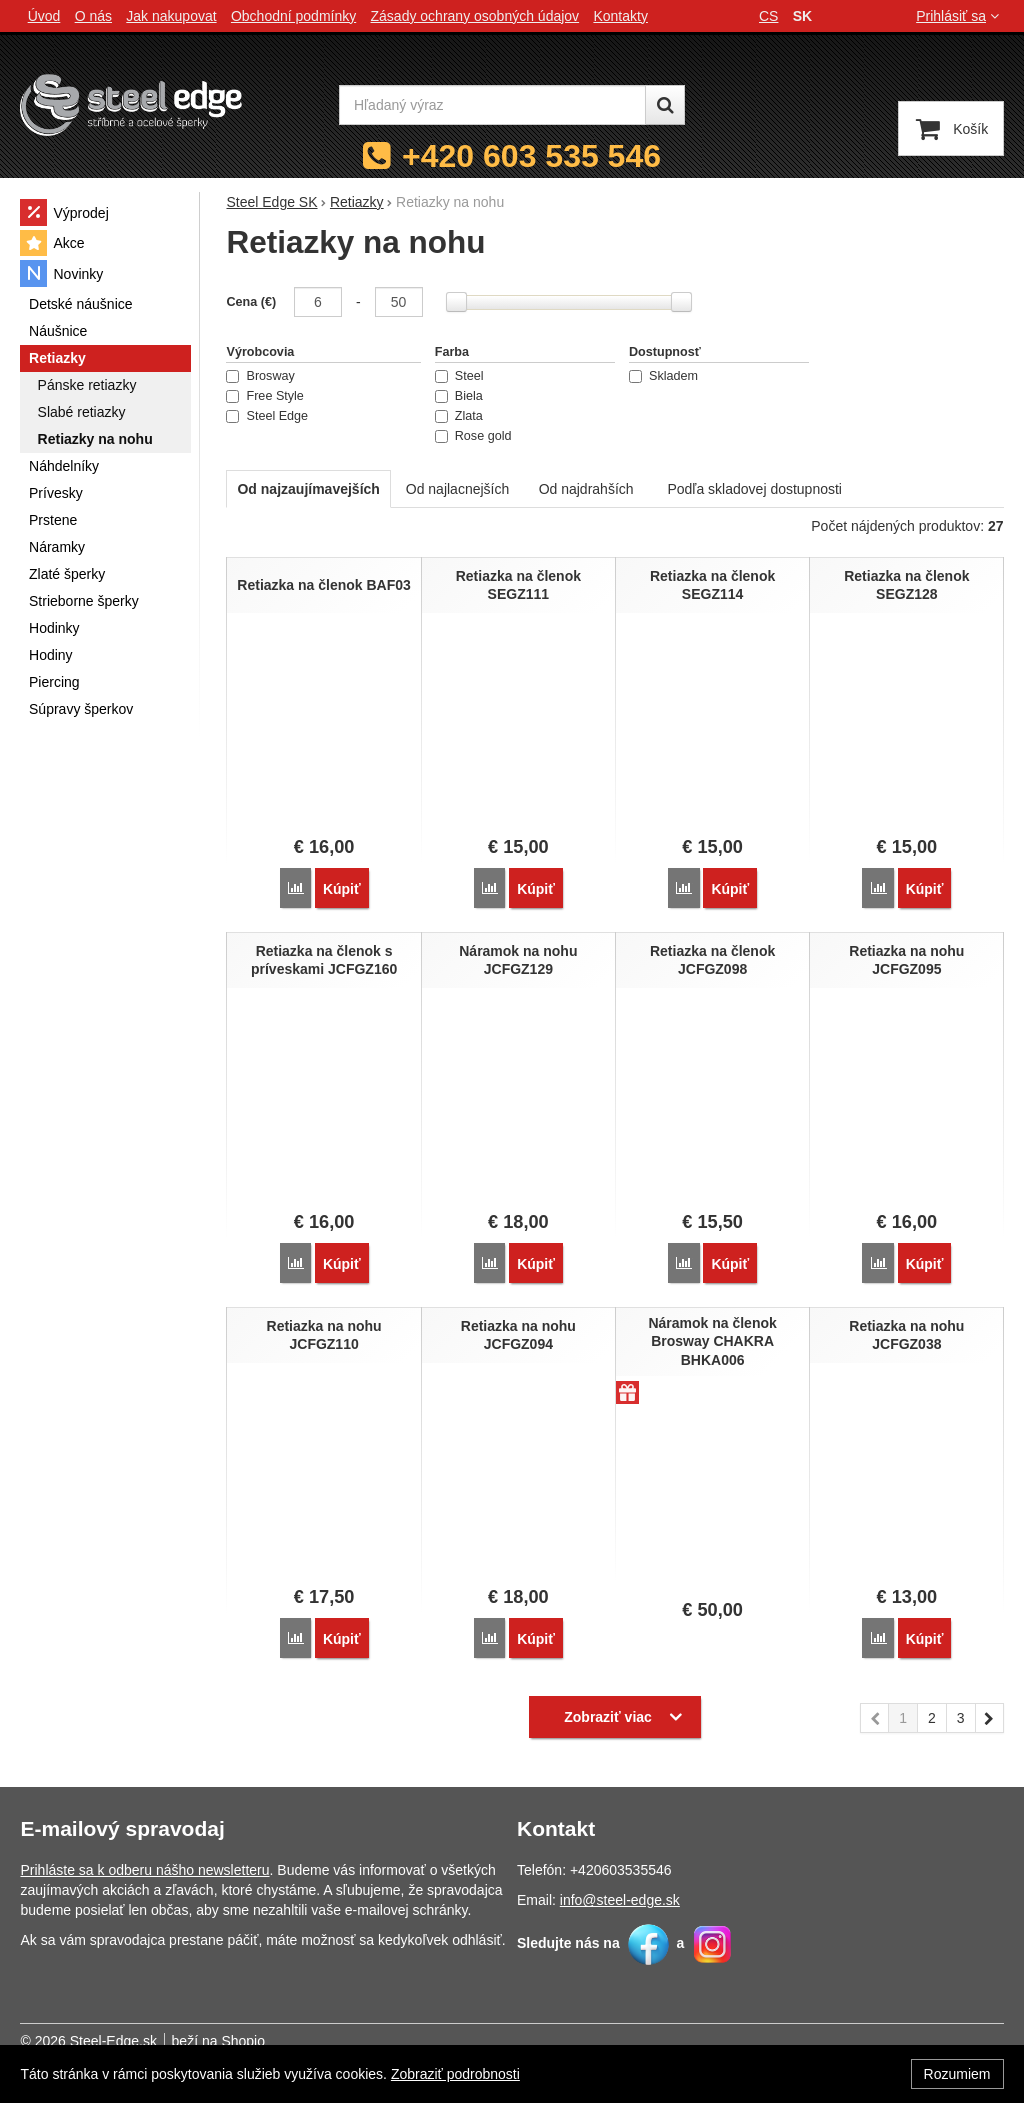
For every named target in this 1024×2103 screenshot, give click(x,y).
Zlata (459, 416)
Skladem (663, 376)
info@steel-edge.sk (620, 1900)
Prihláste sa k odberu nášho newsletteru (144, 1870)
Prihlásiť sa (959, 16)
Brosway (260, 376)
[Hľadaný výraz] (492, 105)
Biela (459, 396)
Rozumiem (957, 2074)
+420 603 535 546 (531, 156)
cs (768, 16)
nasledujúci (990, 1721)
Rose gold (473, 436)
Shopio (243, 2041)
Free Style (264, 396)
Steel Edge (267, 416)
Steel (459, 376)
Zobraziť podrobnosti (455, 2074)
